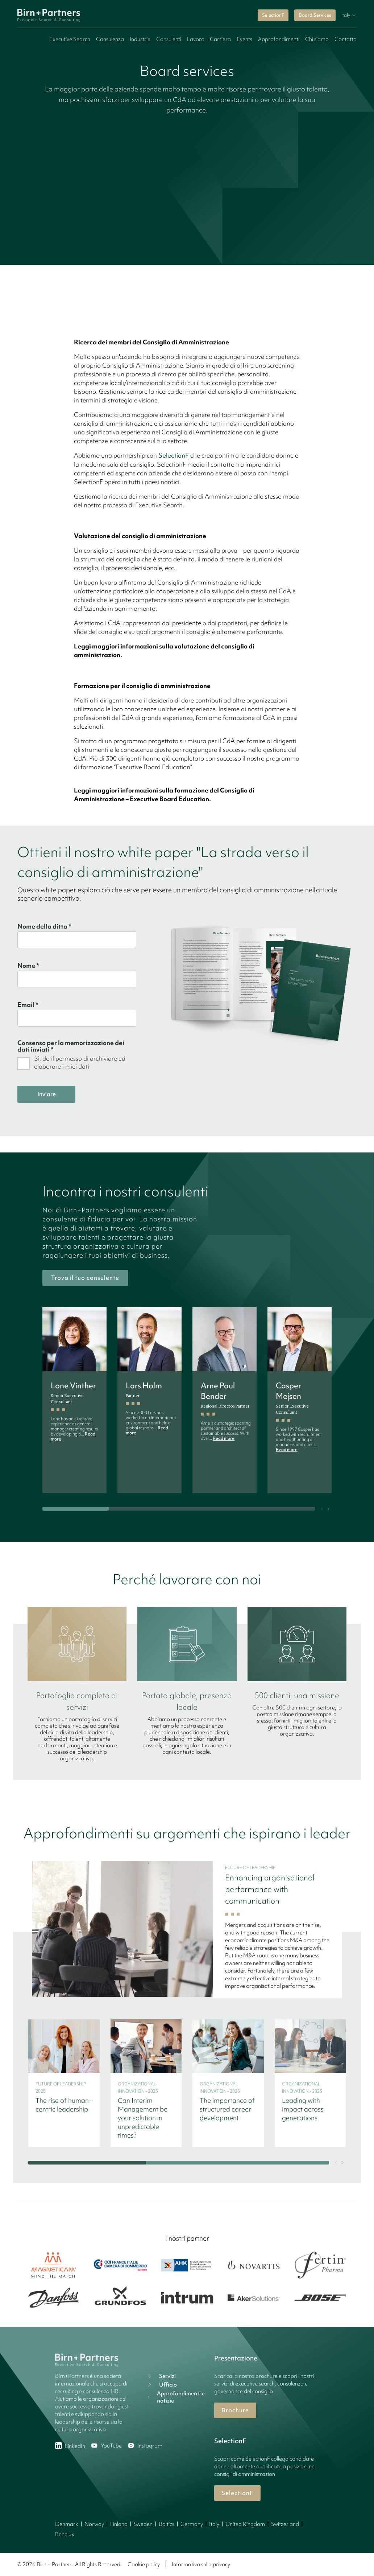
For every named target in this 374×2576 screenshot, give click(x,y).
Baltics (166, 2524)
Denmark (66, 2524)
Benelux (64, 2534)
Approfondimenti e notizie (175, 2397)
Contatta (345, 39)
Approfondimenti (278, 39)
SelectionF (273, 15)
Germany (191, 2524)
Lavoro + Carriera (209, 39)
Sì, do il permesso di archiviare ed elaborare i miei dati (79, 1062)
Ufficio (161, 2384)
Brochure (235, 2410)
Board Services (315, 15)
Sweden (143, 2524)
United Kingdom (245, 2524)
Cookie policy (144, 2564)
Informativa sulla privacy (201, 2564)
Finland (119, 2524)
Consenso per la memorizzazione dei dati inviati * (70, 1046)
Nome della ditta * (44, 926)
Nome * (28, 965)
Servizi (161, 2376)
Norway (94, 2524)
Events (244, 39)
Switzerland (285, 2524)
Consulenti (168, 39)
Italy (214, 2524)
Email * (27, 1005)
